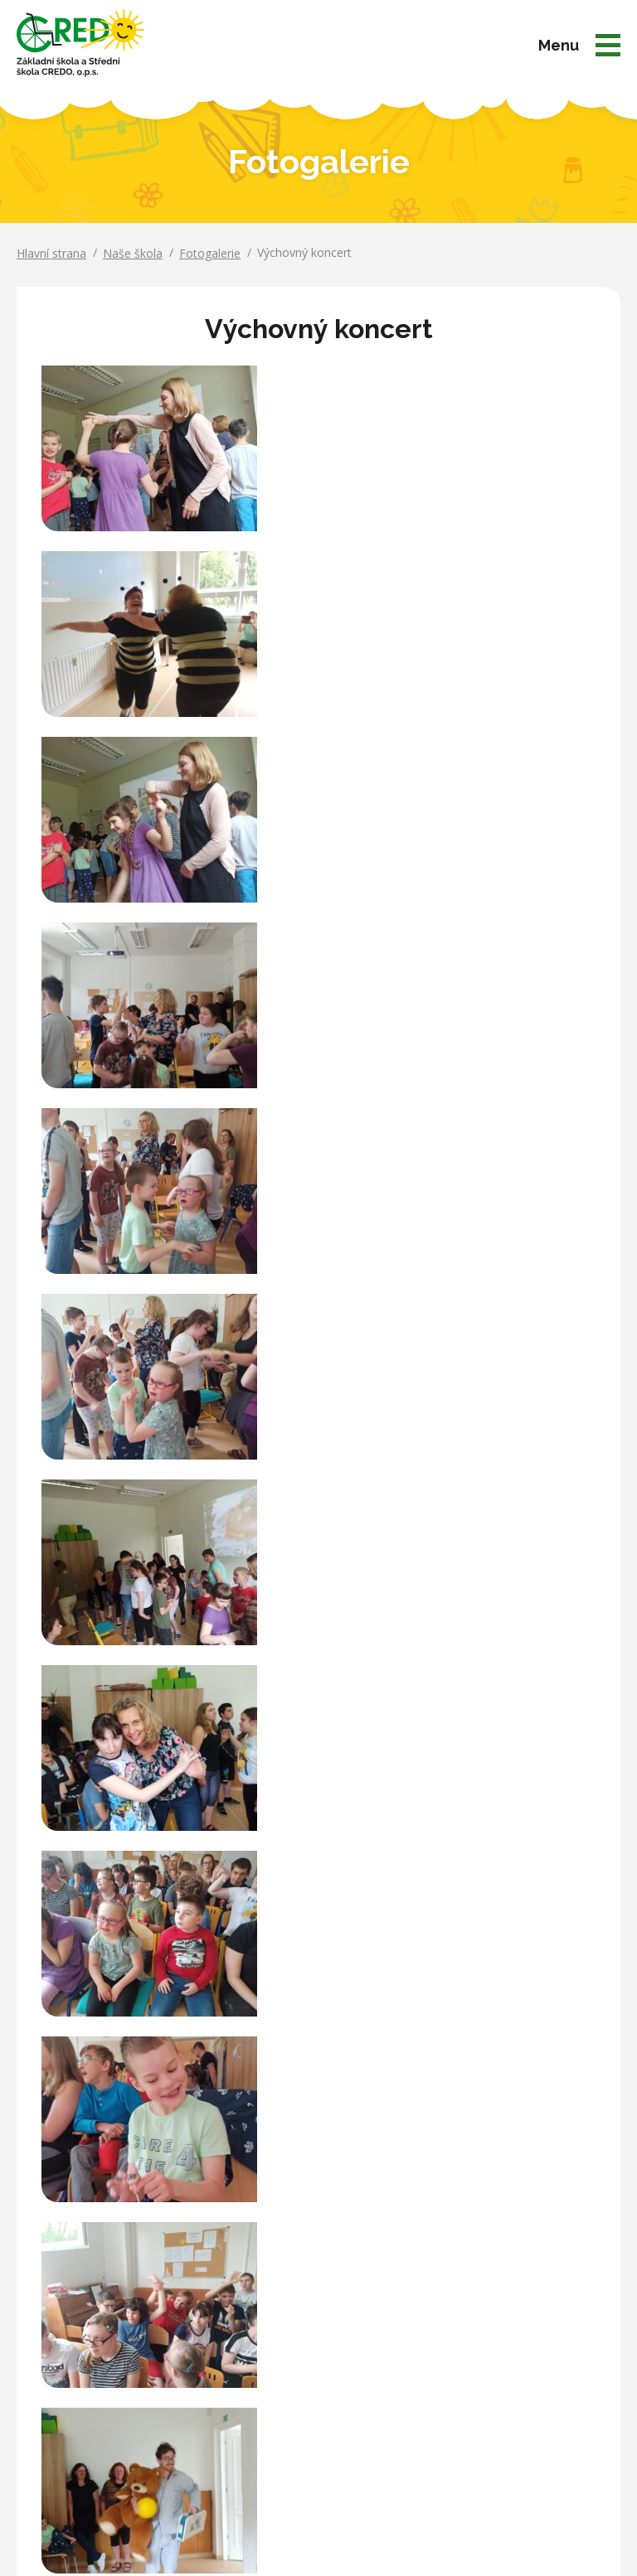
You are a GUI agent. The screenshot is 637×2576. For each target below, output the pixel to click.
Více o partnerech (318, 2187)
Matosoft (534, 2509)
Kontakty (470, 2406)
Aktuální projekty (491, 2337)
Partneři (467, 2383)
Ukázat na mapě (61, 2381)
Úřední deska (481, 2314)
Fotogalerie (210, 253)
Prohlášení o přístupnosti (319, 2538)
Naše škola (133, 253)
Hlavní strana (51, 253)
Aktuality (469, 2290)
